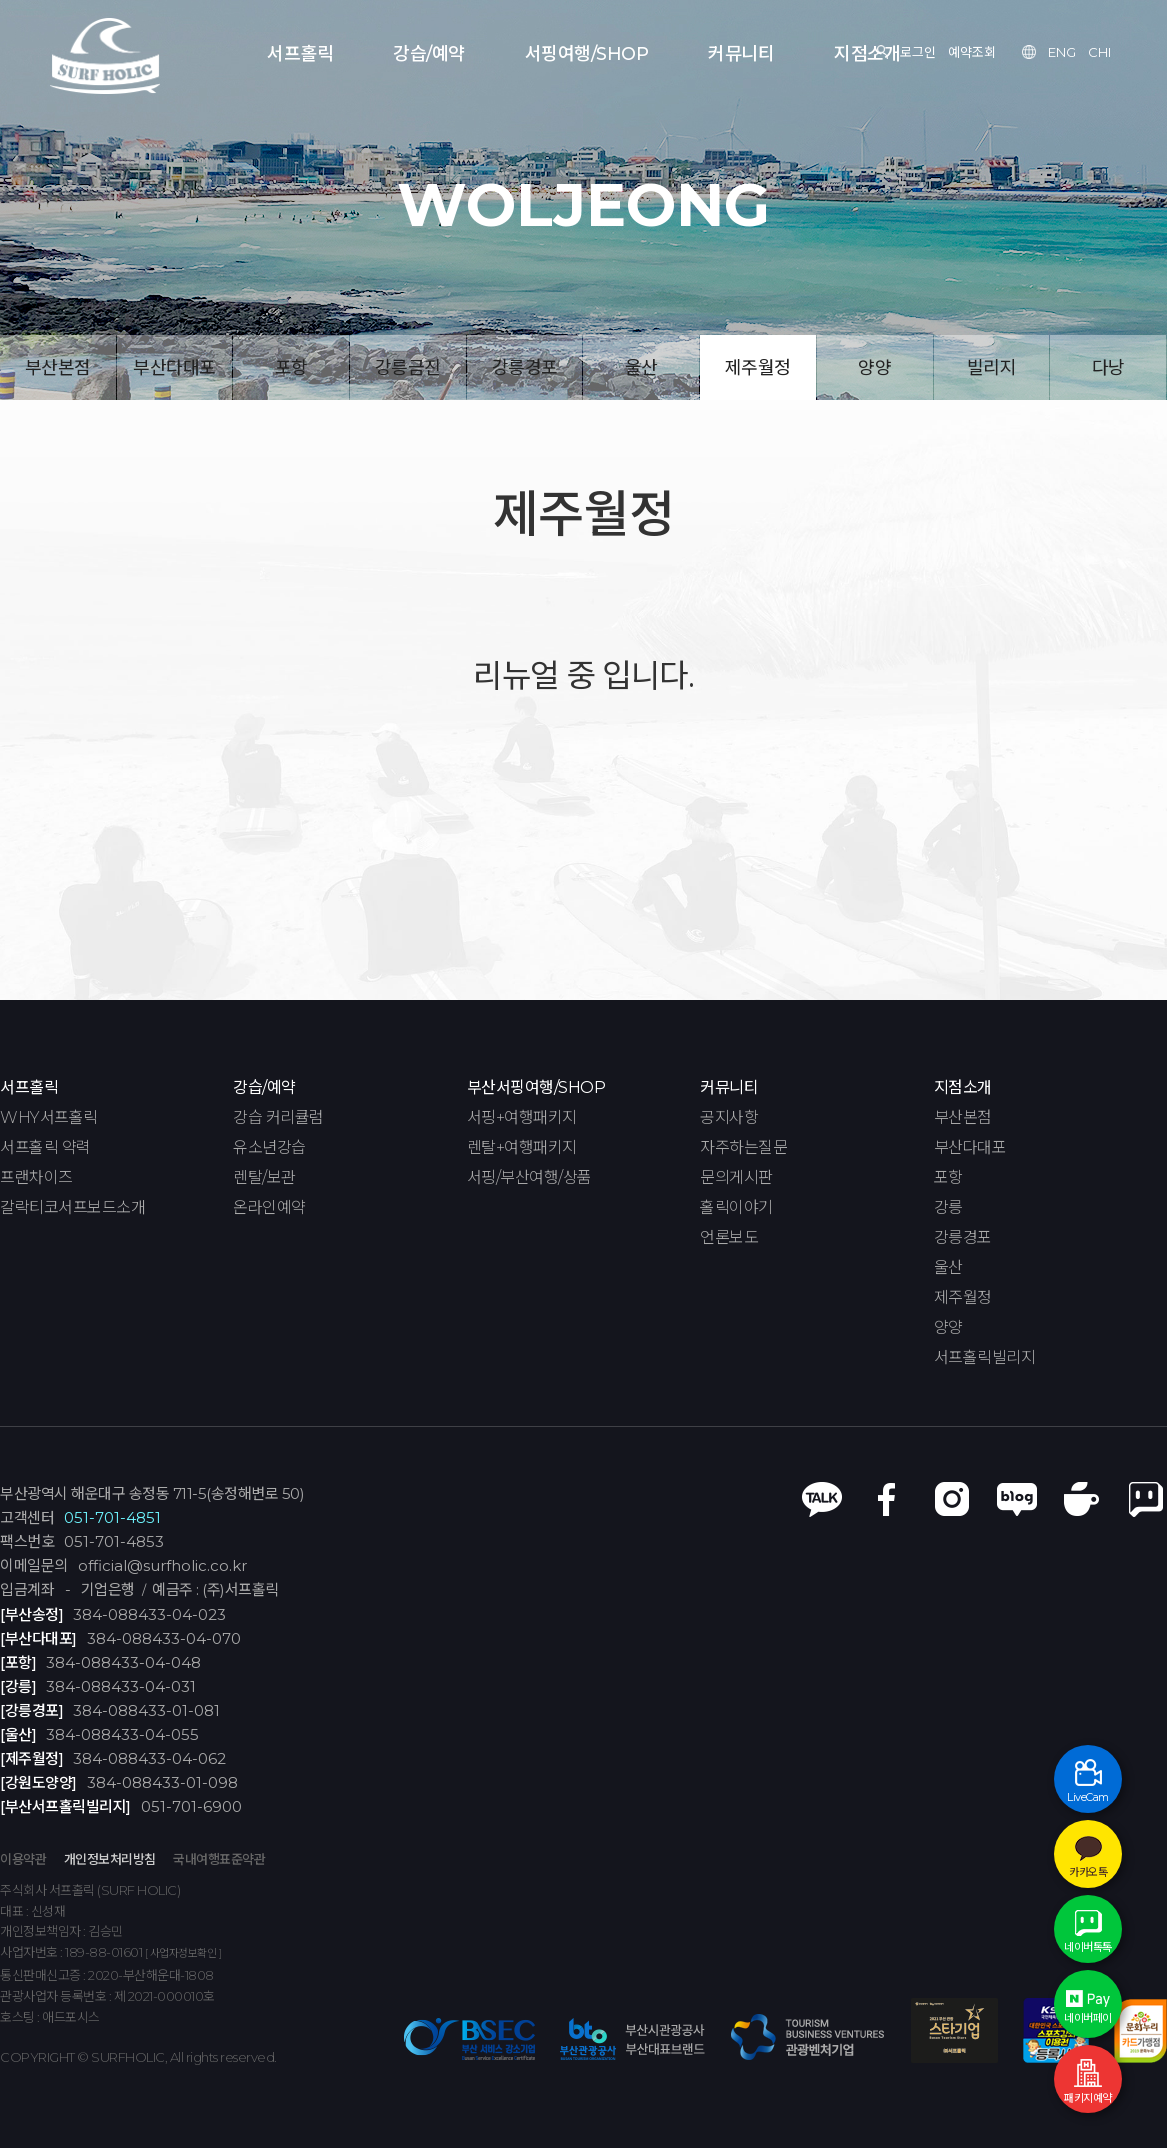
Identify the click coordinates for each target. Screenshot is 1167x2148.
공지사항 (729, 1118)
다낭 (1108, 368)
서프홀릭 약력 (45, 1148)
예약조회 (972, 52)
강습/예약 (429, 54)
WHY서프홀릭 (49, 1118)
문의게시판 (736, 1178)
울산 (641, 368)
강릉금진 (408, 368)
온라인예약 (269, 1208)
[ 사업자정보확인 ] (183, 1953)
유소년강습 (269, 1148)
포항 (291, 368)
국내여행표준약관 (219, 1859)
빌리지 (992, 368)
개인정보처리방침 (110, 1859)
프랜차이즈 (36, 1178)
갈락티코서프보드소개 (72, 1208)
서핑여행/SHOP (587, 54)
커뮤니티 (741, 54)
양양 (874, 368)
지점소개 (867, 54)
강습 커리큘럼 (278, 1118)
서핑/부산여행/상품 (529, 1178)
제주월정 (758, 368)
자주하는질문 (743, 1148)
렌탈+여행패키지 (522, 1148)
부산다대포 (174, 368)
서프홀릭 (300, 54)
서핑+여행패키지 (522, 1118)
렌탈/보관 (264, 1178)
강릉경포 (525, 368)
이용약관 (23, 1859)
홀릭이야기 (736, 1208)
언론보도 (729, 1238)
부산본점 (58, 368)
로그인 (918, 52)
